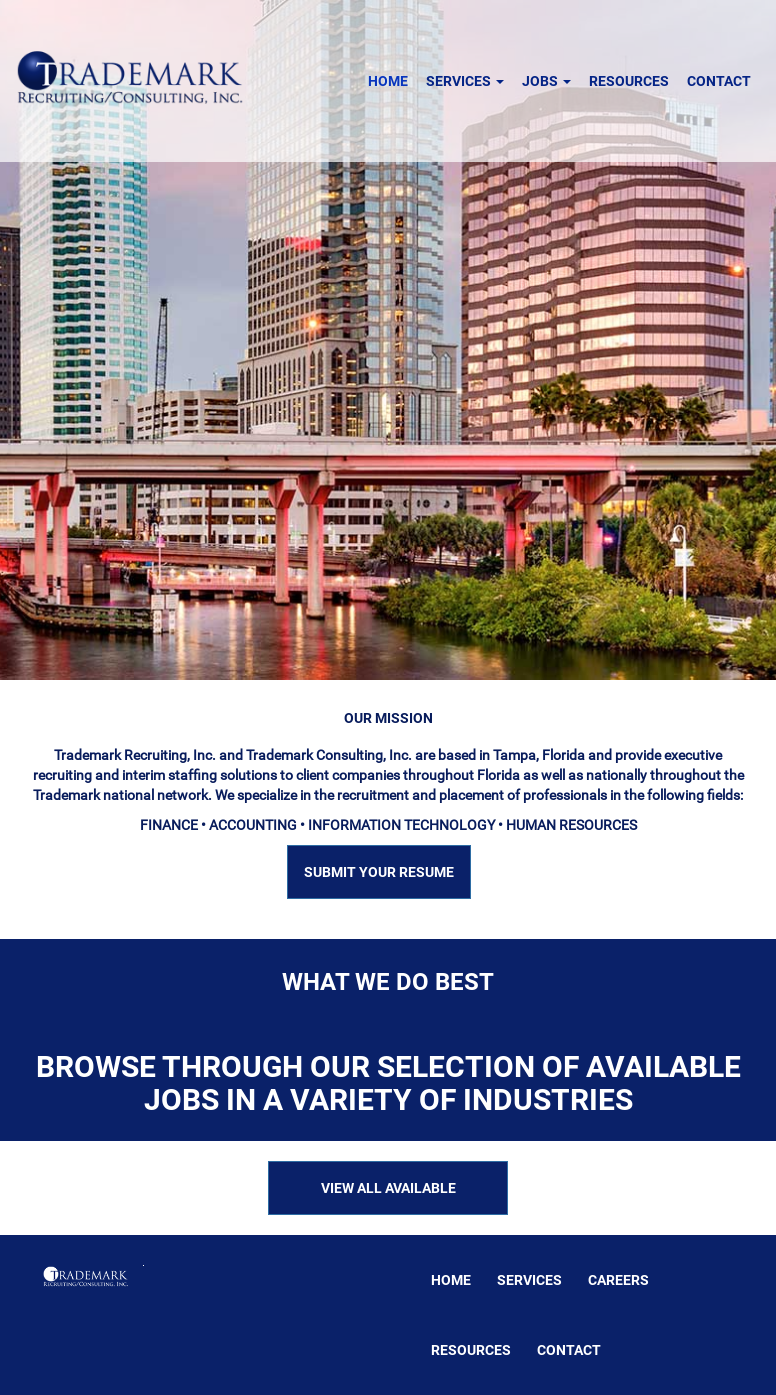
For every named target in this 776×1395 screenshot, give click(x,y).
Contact (719, 81)
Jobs (546, 81)
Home (388, 81)
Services (465, 81)
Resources (629, 81)
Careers (618, 1280)
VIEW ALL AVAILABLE (388, 1188)
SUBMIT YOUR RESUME (379, 872)
